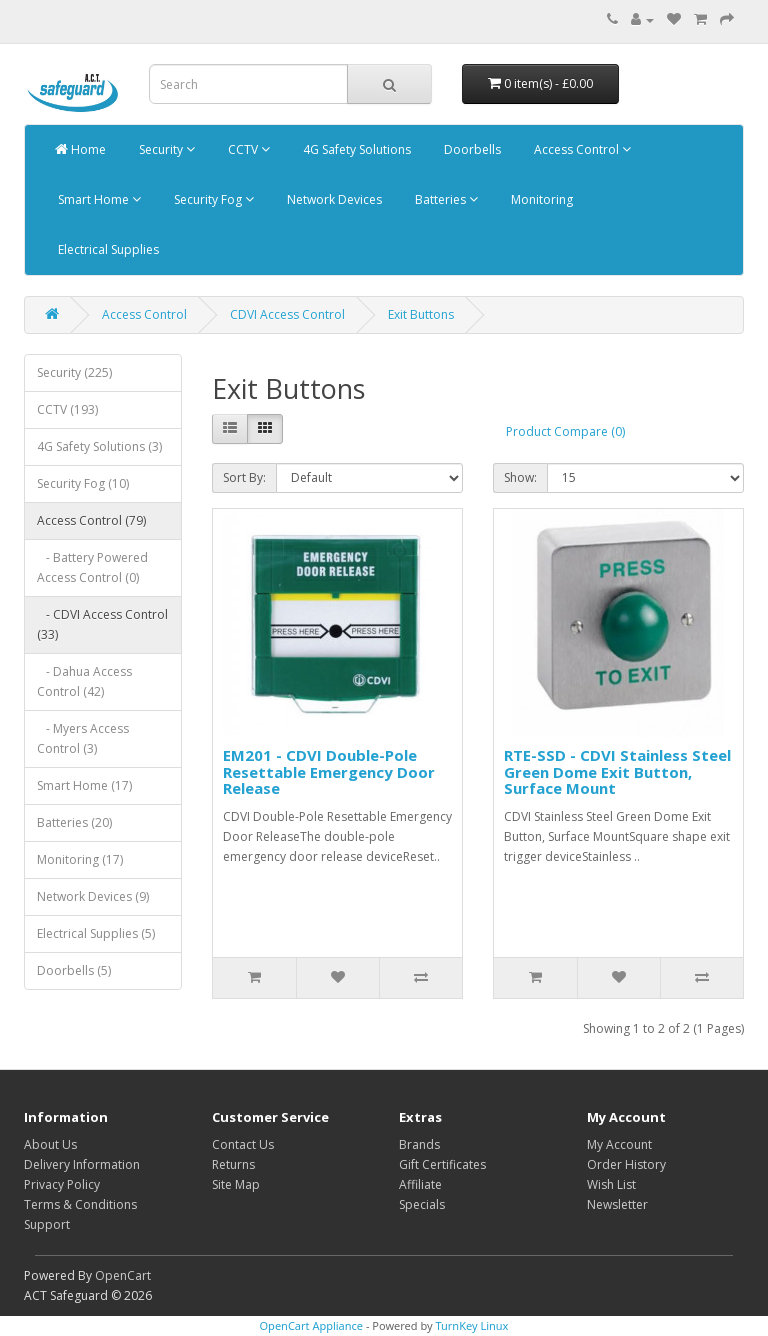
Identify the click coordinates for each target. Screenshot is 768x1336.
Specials (422, 1204)
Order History (626, 1164)
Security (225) (74, 372)
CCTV (247, 149)
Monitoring (540, 199)
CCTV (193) (67, 409)
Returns (233, 1164)
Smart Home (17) (84, 785)
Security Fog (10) (83, 483)
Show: (520, 477)
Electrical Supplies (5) (96, 933)
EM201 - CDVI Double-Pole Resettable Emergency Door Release (329, 771)
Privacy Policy (62, 1184)
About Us (50, 1144)
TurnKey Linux (471, 1325)
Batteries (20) (74, 822)
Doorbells (471, 149)
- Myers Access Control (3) (83, 738)
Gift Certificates (442, 1164)
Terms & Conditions (80, 1204)
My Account (619, 1144)
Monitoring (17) (80, 859)
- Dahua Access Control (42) (84, 681)
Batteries (445, 199)
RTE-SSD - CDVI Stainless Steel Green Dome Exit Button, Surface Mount (617, 771)
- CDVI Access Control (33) (102, 624)
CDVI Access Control (287, 314)
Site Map (236, 1184)
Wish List (611, 1184)
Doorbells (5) (74, 970)
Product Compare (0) (565, 431)
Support (47, 1224)
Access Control (581, 149)
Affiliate (420, 1184)
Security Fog (212, 199)
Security (165, 149)
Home (80, 149)
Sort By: (244, 477)
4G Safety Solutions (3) (99, 446)
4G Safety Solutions (355, 149)
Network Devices (333, 199)
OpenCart (123, 1275)
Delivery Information (82, 1164)
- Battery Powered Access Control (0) (92, 567)
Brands (419, 1144)
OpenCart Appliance (312, 1325)
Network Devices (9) (93, 896)
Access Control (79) (91, 520)
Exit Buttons (421, 314)
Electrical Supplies (107, 249)
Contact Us (243, 1144)
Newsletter (617, 1204)
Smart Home (98, 199)
